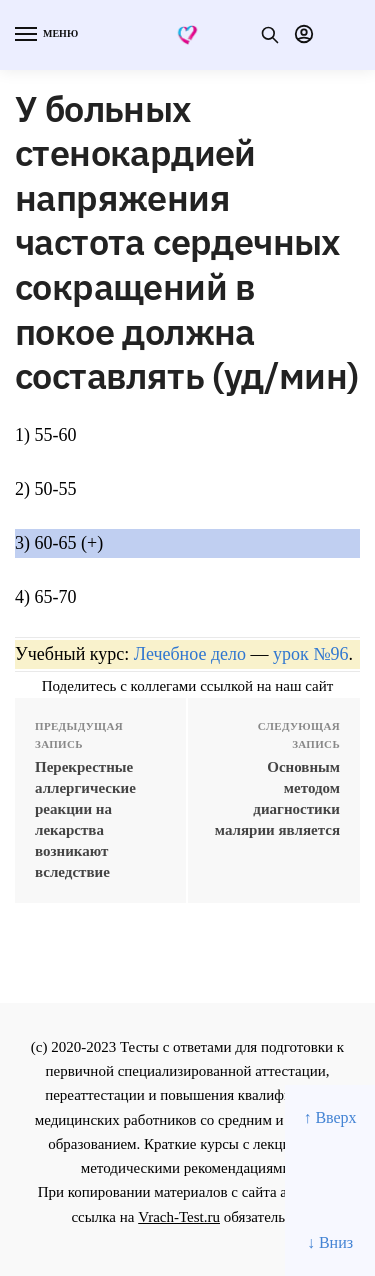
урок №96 (310, 654)
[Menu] (45, 35)
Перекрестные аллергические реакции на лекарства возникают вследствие (85, 819)
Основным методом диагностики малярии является (277, 798)
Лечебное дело (190, 654)
